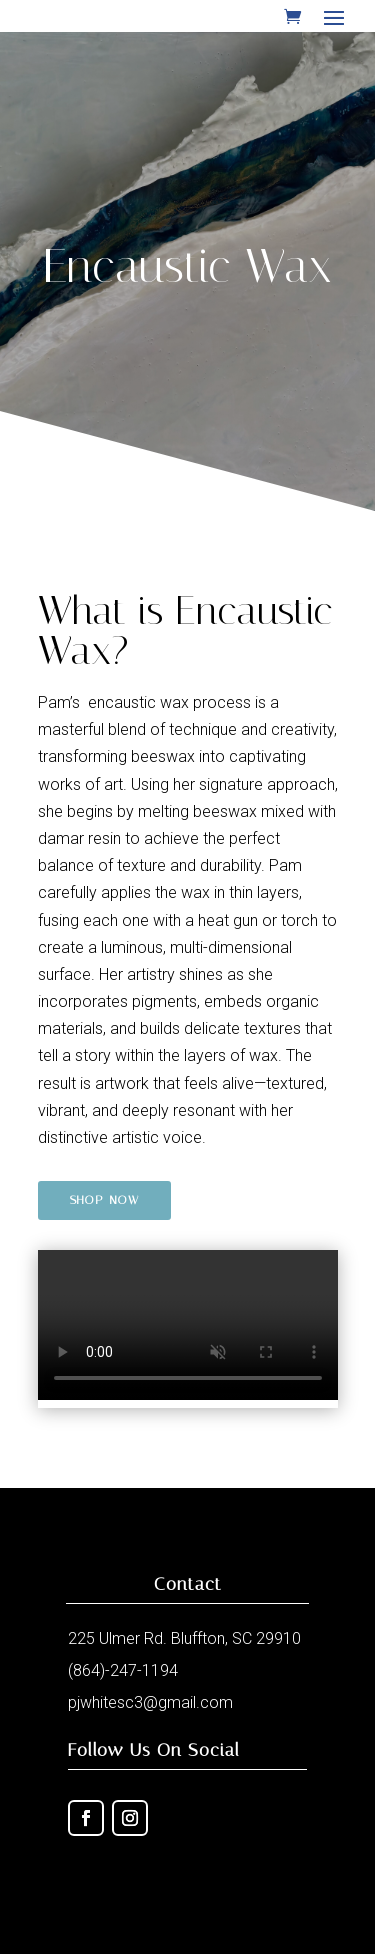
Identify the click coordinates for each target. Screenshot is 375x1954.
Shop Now (104, 1200)
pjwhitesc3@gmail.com (150, 1702)
